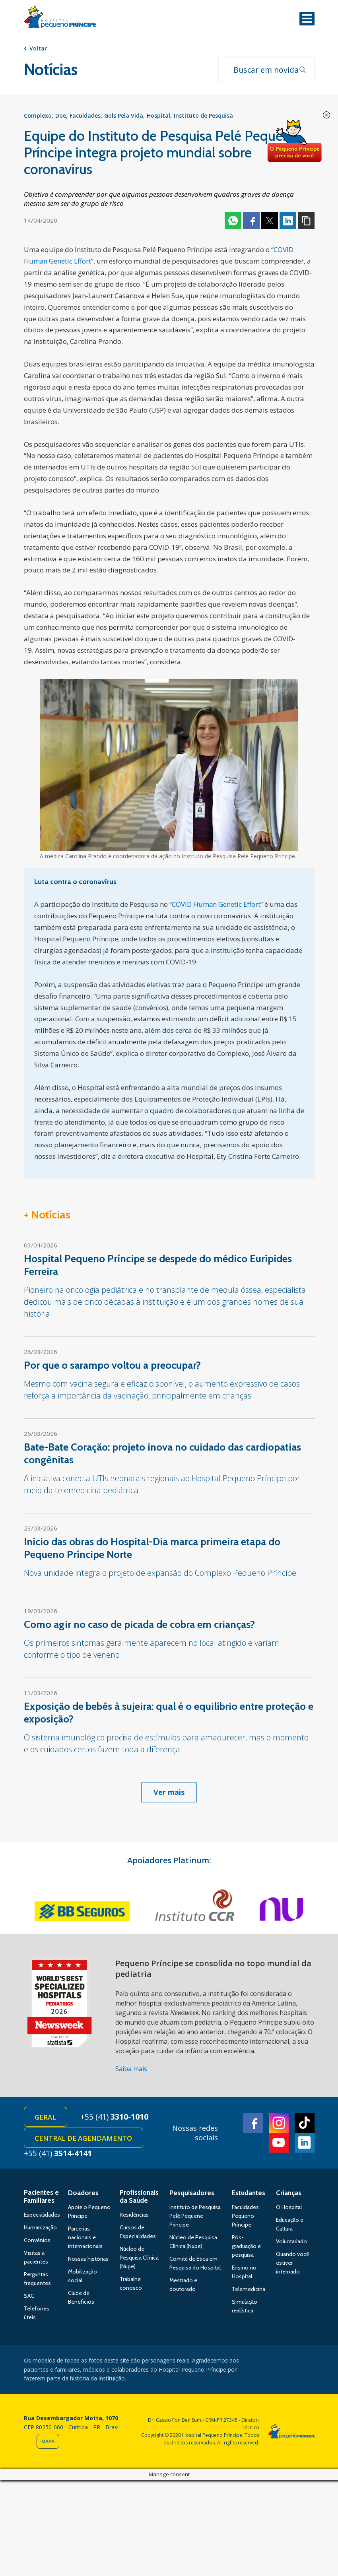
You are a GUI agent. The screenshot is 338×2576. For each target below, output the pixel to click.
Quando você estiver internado (292, 2264)
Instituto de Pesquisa (203, 116)
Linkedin (288, 221)
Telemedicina (248, 2290)
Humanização (40, 2229)
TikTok (305, 2124)
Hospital (158, 116)
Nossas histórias (88, 2260)
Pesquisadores (191, 2194)
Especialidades (42, 2216)
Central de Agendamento (84, 2139)
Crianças (288, 2194)
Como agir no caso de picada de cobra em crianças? (139, 1624)
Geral (46, 2117)
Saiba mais (131, 2069)
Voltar (38, 48)
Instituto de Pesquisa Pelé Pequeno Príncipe (195, 2217)
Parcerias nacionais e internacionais (85, 2239)
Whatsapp (233, 221)
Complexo (38, 116)
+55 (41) (116, 2117)
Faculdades (85, 116)
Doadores (83, 2194)
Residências (134, 2216)
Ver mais (169, 1792)
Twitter (269, 221)
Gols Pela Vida (123, 116)
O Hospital (289, 2208)
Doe (60, 116)
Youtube (279, 2144)
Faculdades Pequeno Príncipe (245, 2217)
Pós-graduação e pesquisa (246, 2247)
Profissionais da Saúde (139, 2198)
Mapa (47, 2443)
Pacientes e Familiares (41, 2198)
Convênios (37, 2241)
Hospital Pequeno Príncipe (60, 19)
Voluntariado (291, 2242)
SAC (29, 2297)
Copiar (306, 221)
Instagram (279, 2124)
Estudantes (248, 2194)
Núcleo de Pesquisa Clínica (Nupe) (139, 2259)
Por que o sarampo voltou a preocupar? (112, 1365)
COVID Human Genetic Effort (216, 905)
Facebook (251, 221)
